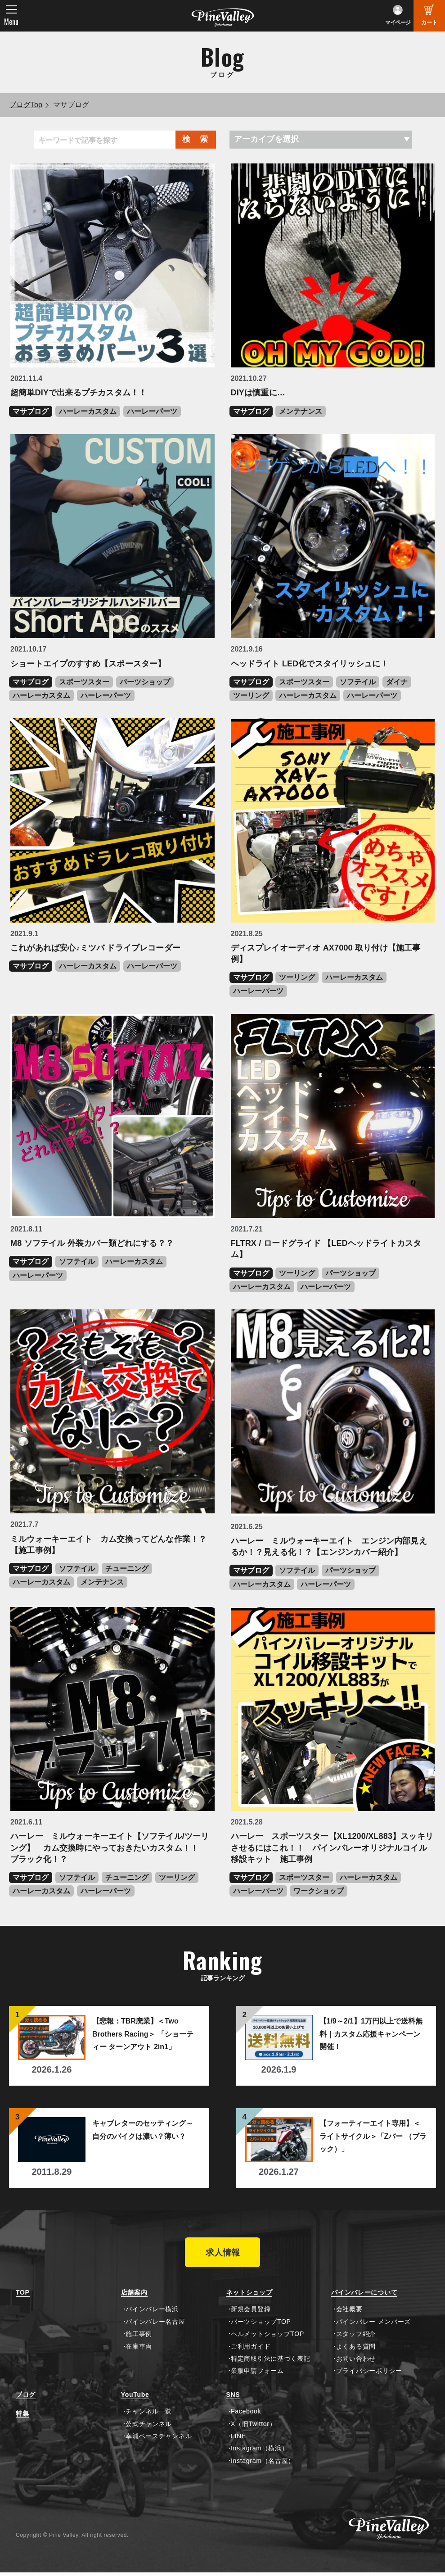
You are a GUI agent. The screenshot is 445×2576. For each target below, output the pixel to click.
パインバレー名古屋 (155, 2325)
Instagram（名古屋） (263, 2464)
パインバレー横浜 (152, 2313)
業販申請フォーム (257, 2374)
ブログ (26, 2398)
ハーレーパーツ (152, 411)
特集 (22, 2417)
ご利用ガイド (250, 2350)
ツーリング (251, 695)
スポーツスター (84, 682)
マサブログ (31, 411)
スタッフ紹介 (356, 2337)
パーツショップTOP (261, 2325)
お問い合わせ (356, 2362)
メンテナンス (300, 411)
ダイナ (397, 682)
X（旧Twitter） (253, 2427)
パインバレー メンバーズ (373, 2325)
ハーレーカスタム (88, 411)
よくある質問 (356, 2350)
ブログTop (25, 105)
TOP (23, 2296)
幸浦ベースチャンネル (159, 2439)
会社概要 (349, 2313)
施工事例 (139, 2337)
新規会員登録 (250, 2313)
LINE (238, 2439)
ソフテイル (358, 682)
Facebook (246, 2414)
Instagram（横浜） (259, 2452)
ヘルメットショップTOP (267, 2337)
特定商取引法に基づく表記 (270, 2362)
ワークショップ (318, 1891)
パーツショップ (145, 682)
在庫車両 (139, 2350)
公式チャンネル (149, 2427)
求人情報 (223, 2254)
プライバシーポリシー (369, 2374)
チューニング (126, 1568)
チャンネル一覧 (149, 2414)
